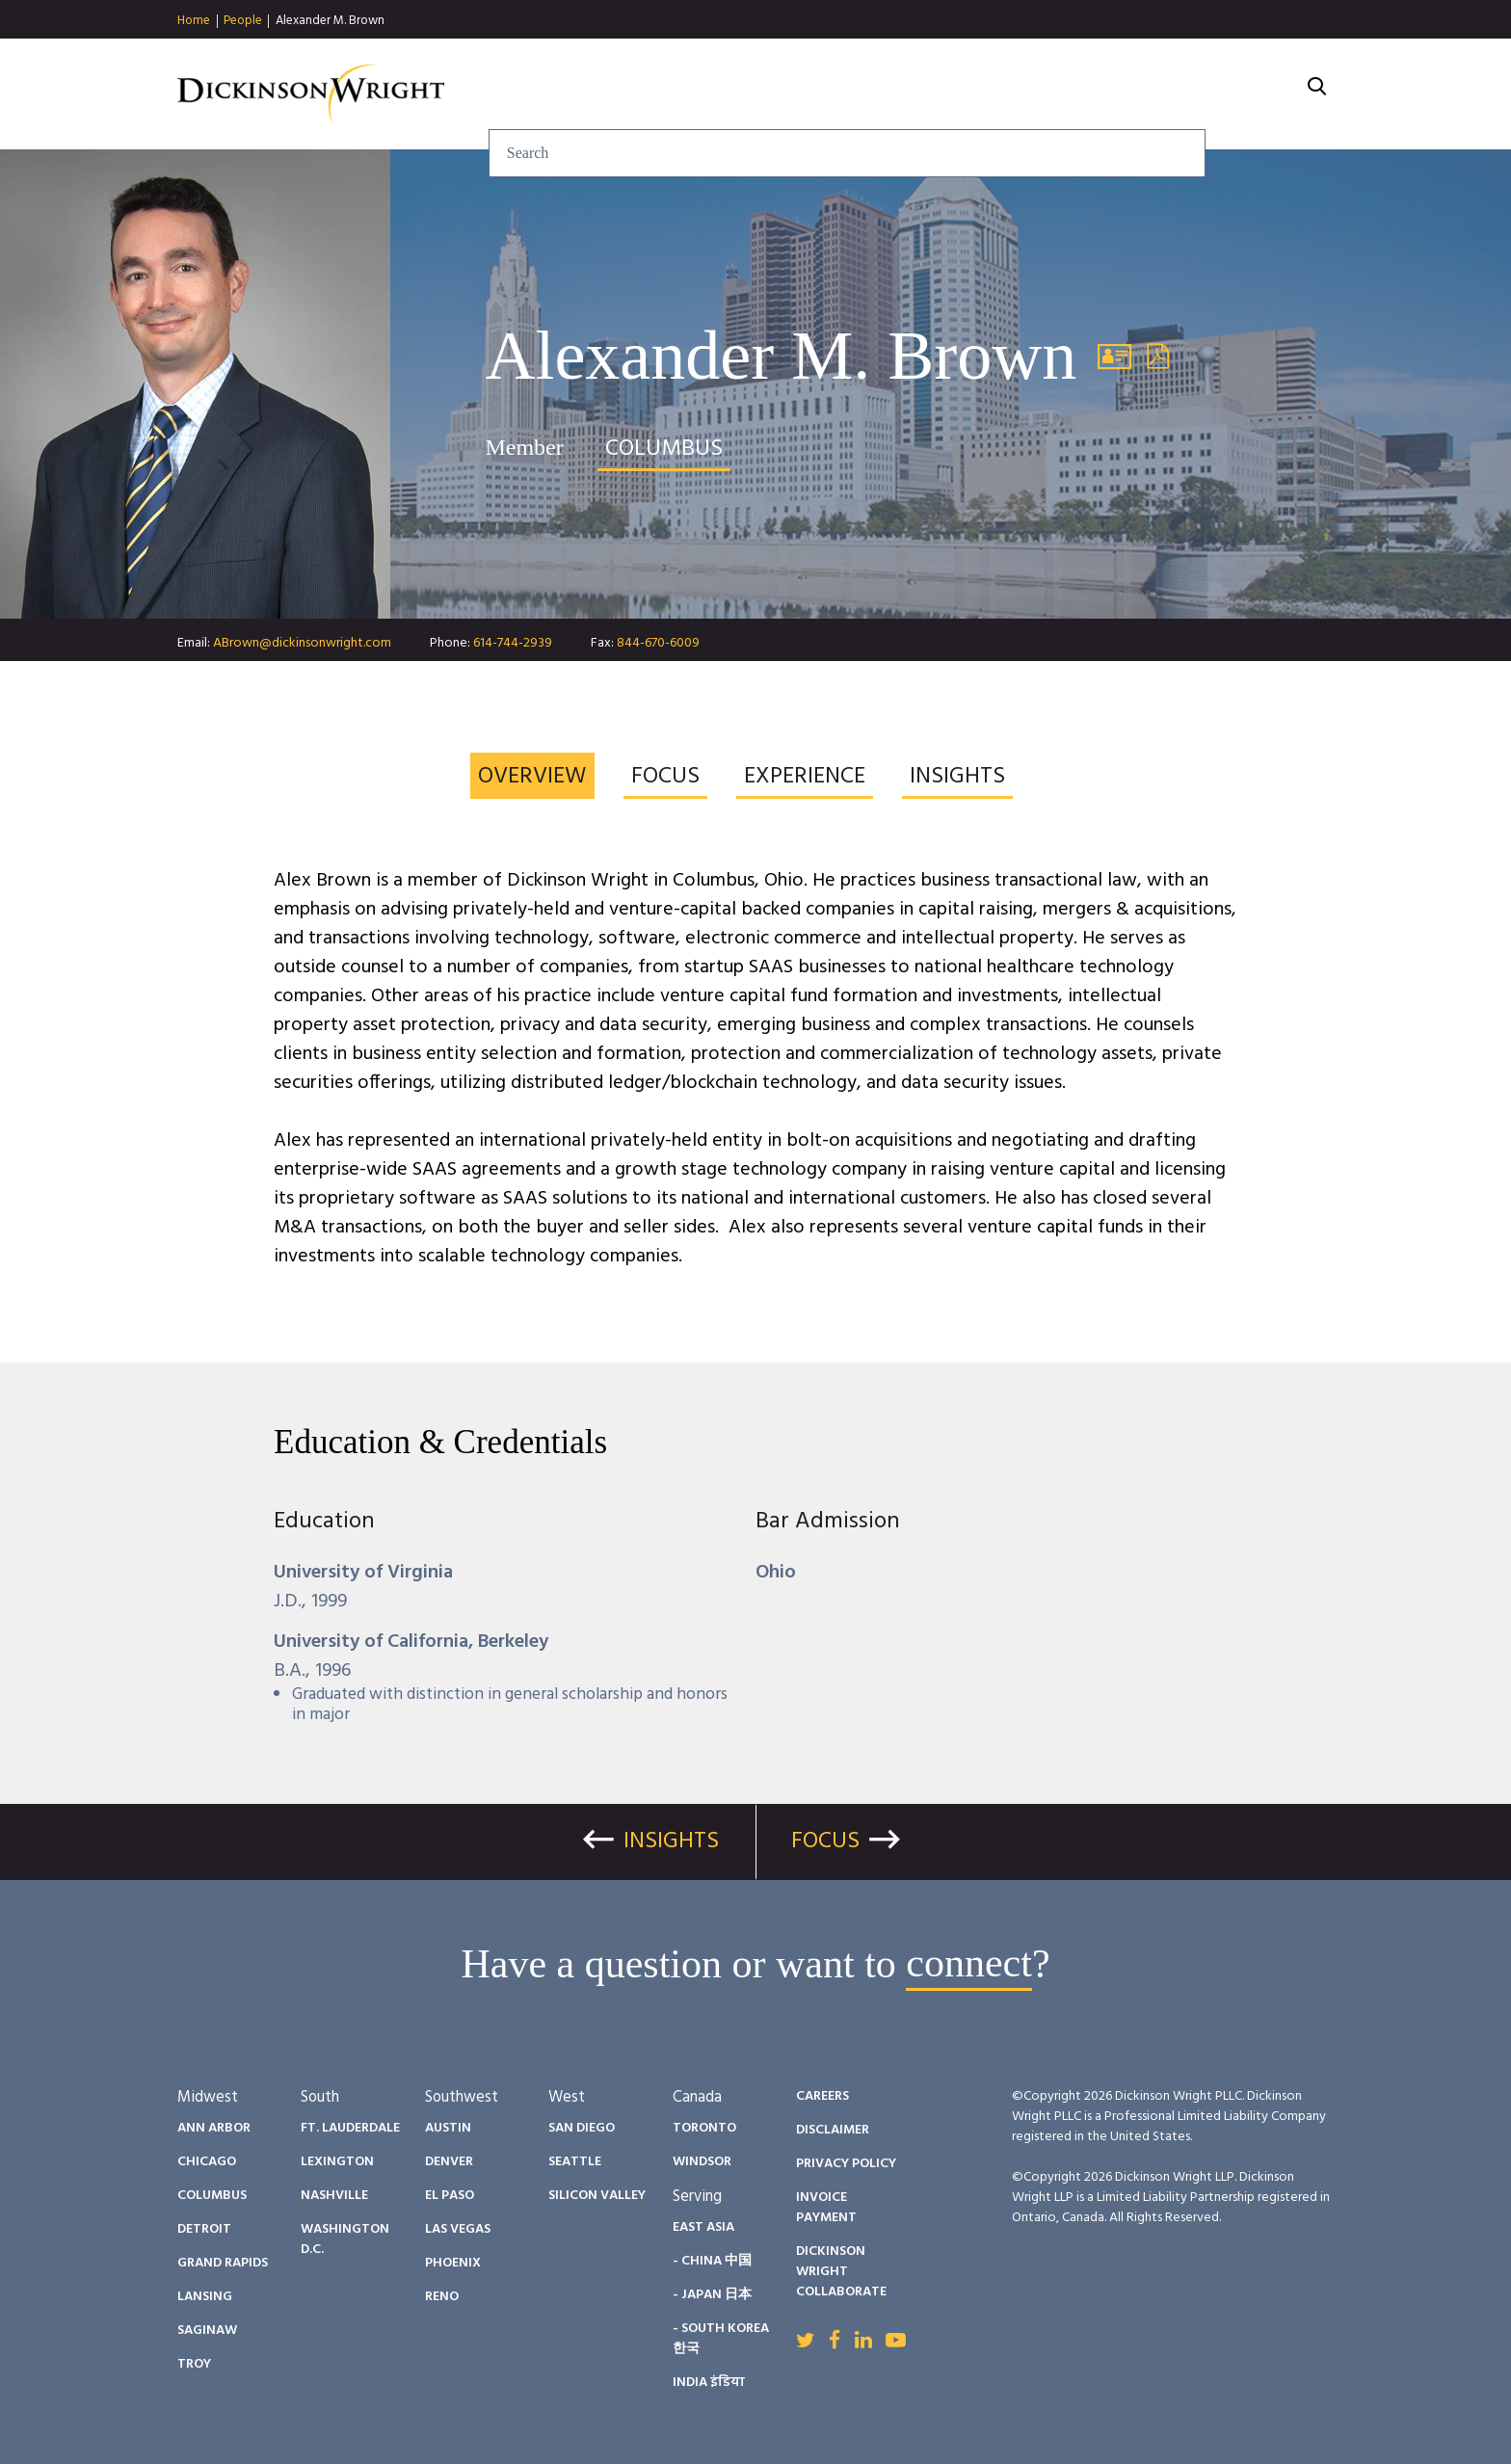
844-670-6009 (658, 643)
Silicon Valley (597, 2196)
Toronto (704, 2128)
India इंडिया (709, 2382)
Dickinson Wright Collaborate (841, 2271)
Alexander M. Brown (330, 21)
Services (692, 94)
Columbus (212, 2196)
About (1252, 94)
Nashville (334, 2196)
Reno (442, 2297)
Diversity (1029, 94)
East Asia (703, 2227)
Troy (194, 2364)
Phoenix (453, 2263)
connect (969, 1964)
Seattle (574, 2162)
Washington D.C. (345, 2239)
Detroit (204, 2229)
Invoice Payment (826, 2207)
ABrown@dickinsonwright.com (302, 643)
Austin (448, 2128)
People (243, 21)
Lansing (204, 2297)
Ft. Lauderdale (350, 2128)
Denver (449, 2162)
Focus (825, 1841)
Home (193, 21)
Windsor (702, 2162)
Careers (1147, 94)
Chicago (206, 2162)
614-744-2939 (512, 643)
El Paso (449, 2196)
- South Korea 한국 (721, 2338)
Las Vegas (457, 2229)
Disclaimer (832, 2130)
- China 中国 (712, 2261)
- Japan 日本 (712, 2295)
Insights (808, 94)
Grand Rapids (222, 2263)
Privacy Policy (846, 2164)
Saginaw (207, 2330)
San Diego (581, 2128)
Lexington (337, 2162)
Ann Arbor (214, 2128)
